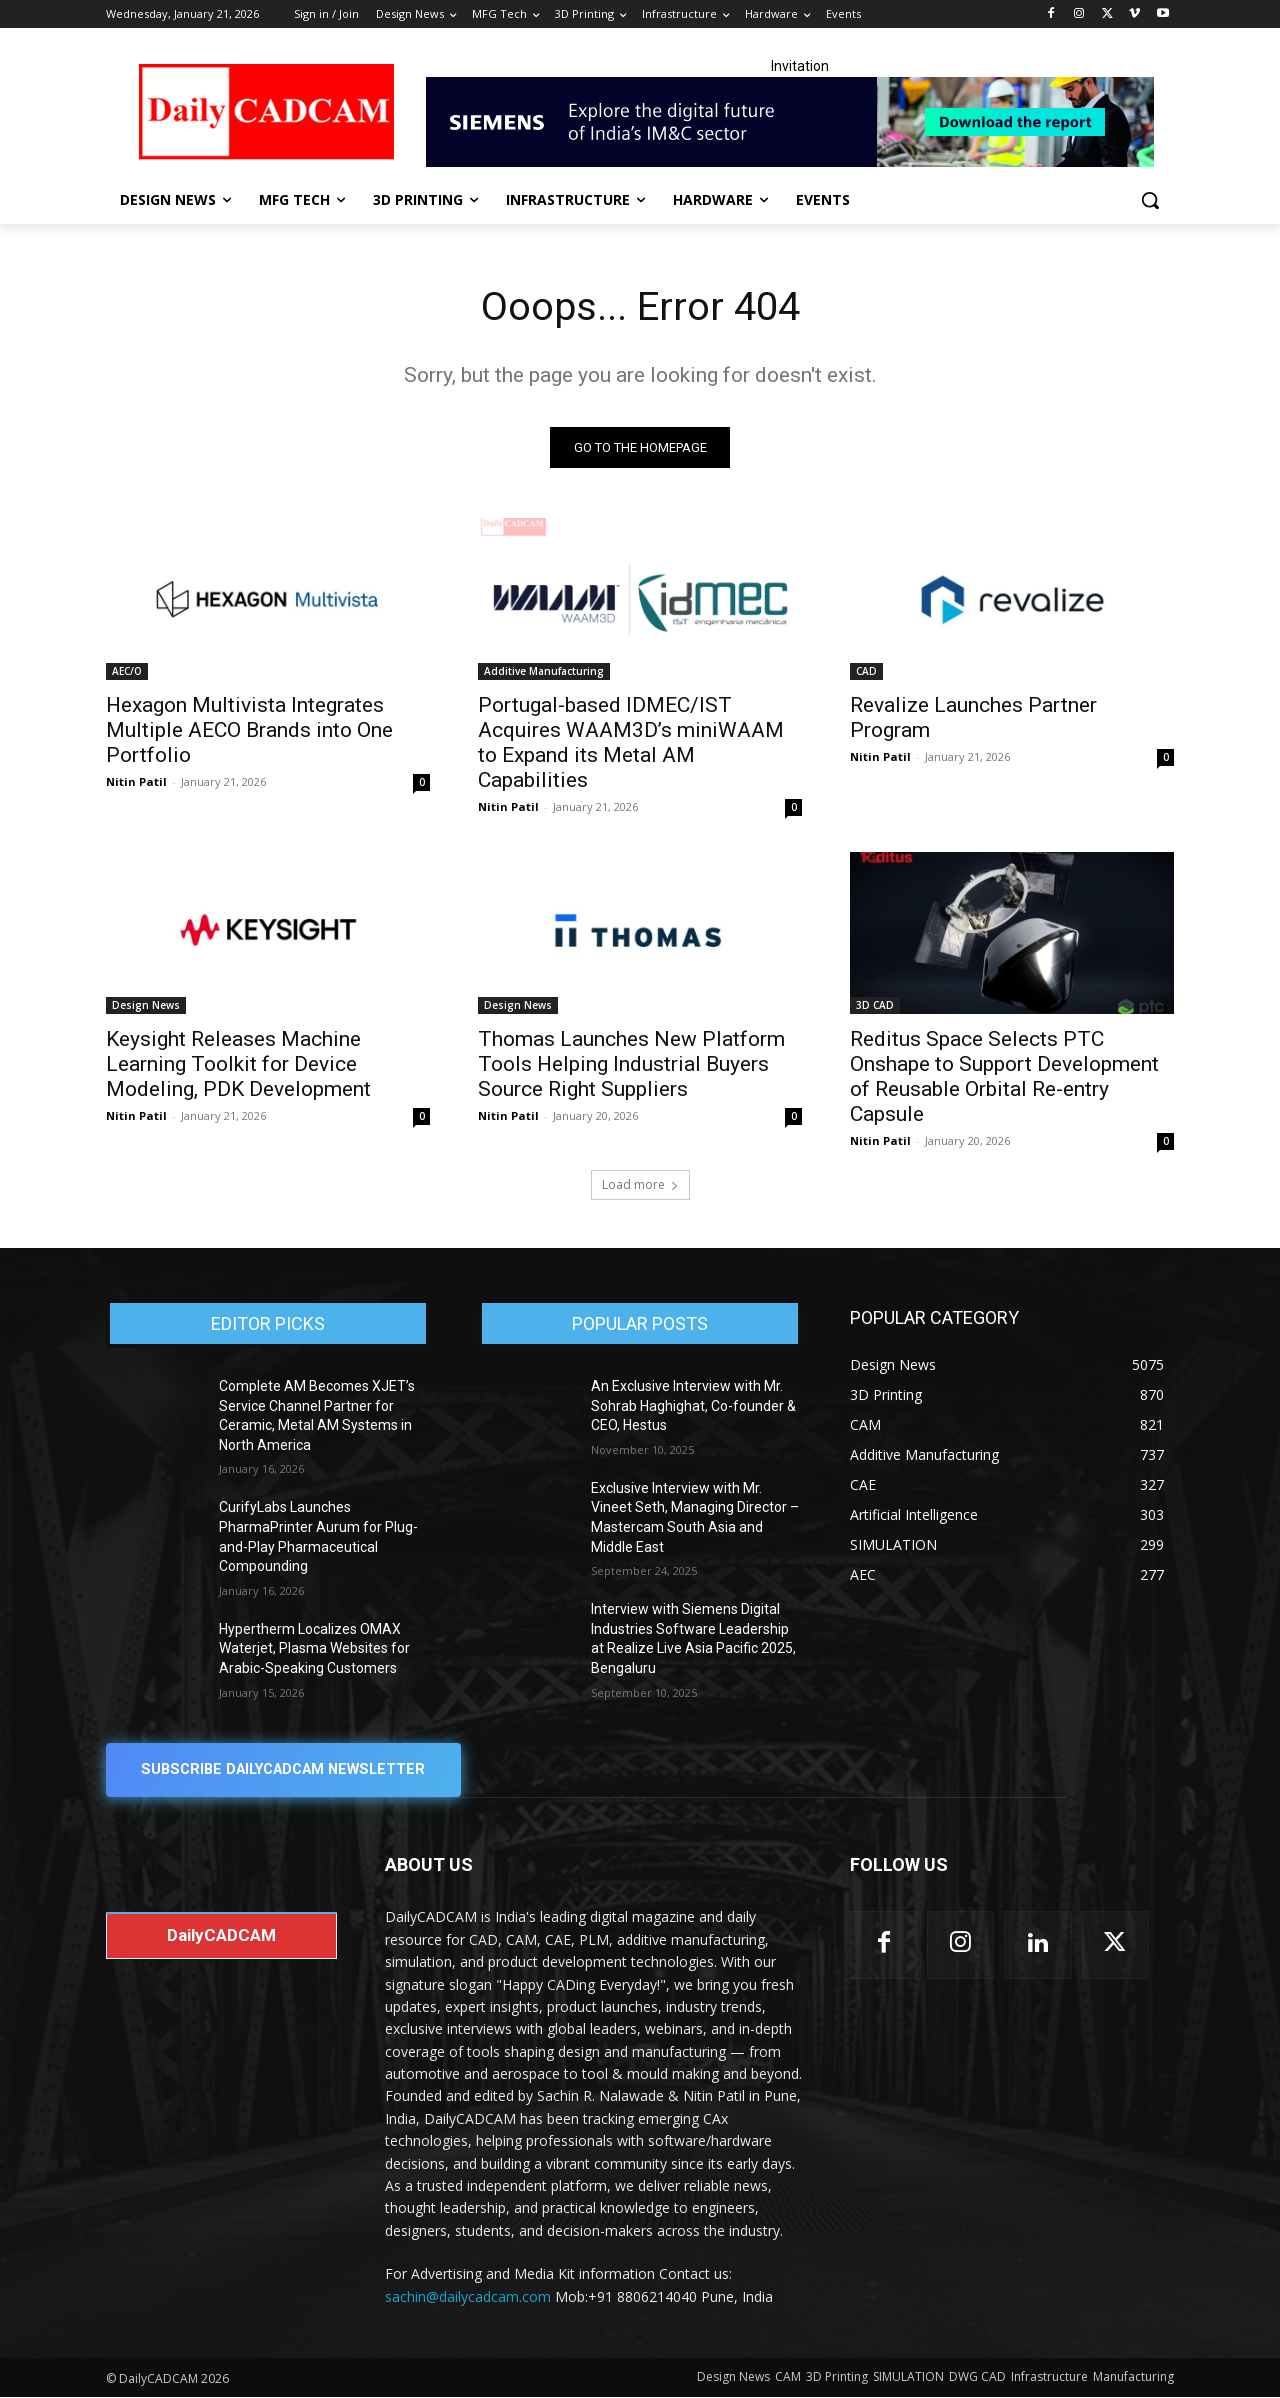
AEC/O (127, 671)
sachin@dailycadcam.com (468, 2297)
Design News (146, 1005)
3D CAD (875, 1005)
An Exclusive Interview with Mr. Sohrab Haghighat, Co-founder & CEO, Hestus (693, 1405)
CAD (866, 671)
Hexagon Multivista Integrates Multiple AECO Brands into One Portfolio (249, 730)
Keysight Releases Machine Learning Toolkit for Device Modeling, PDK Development (238, 1064)
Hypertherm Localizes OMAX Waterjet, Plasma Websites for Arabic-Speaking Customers (314, 1648)
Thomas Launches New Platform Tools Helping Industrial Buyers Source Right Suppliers (631, 1064)
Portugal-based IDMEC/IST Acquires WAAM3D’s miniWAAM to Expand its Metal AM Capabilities (631, 742)
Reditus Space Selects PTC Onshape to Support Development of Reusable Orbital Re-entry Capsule (1004, 1076)
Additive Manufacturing (544, 671)
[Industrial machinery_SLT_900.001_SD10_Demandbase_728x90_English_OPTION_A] (800, 122)
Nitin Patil (136, 781)
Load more (640, 1184)
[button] (1150, 200)
